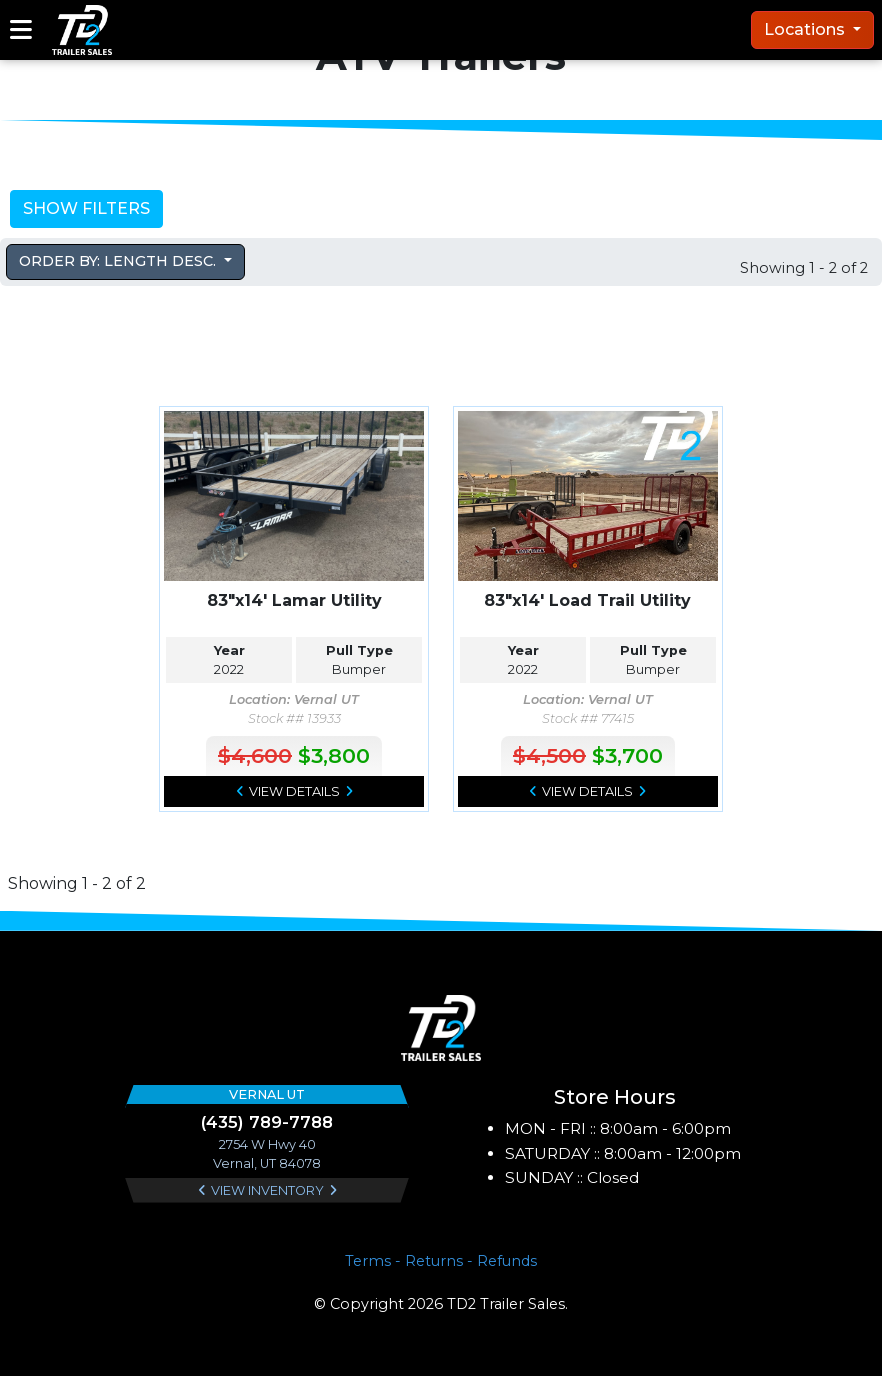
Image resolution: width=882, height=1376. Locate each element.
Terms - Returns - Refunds (441, 1261)
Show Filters (86, 208)
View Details (294, 791)
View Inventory (267, 1190)
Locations (806, 29)
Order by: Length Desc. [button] (119, 261)
